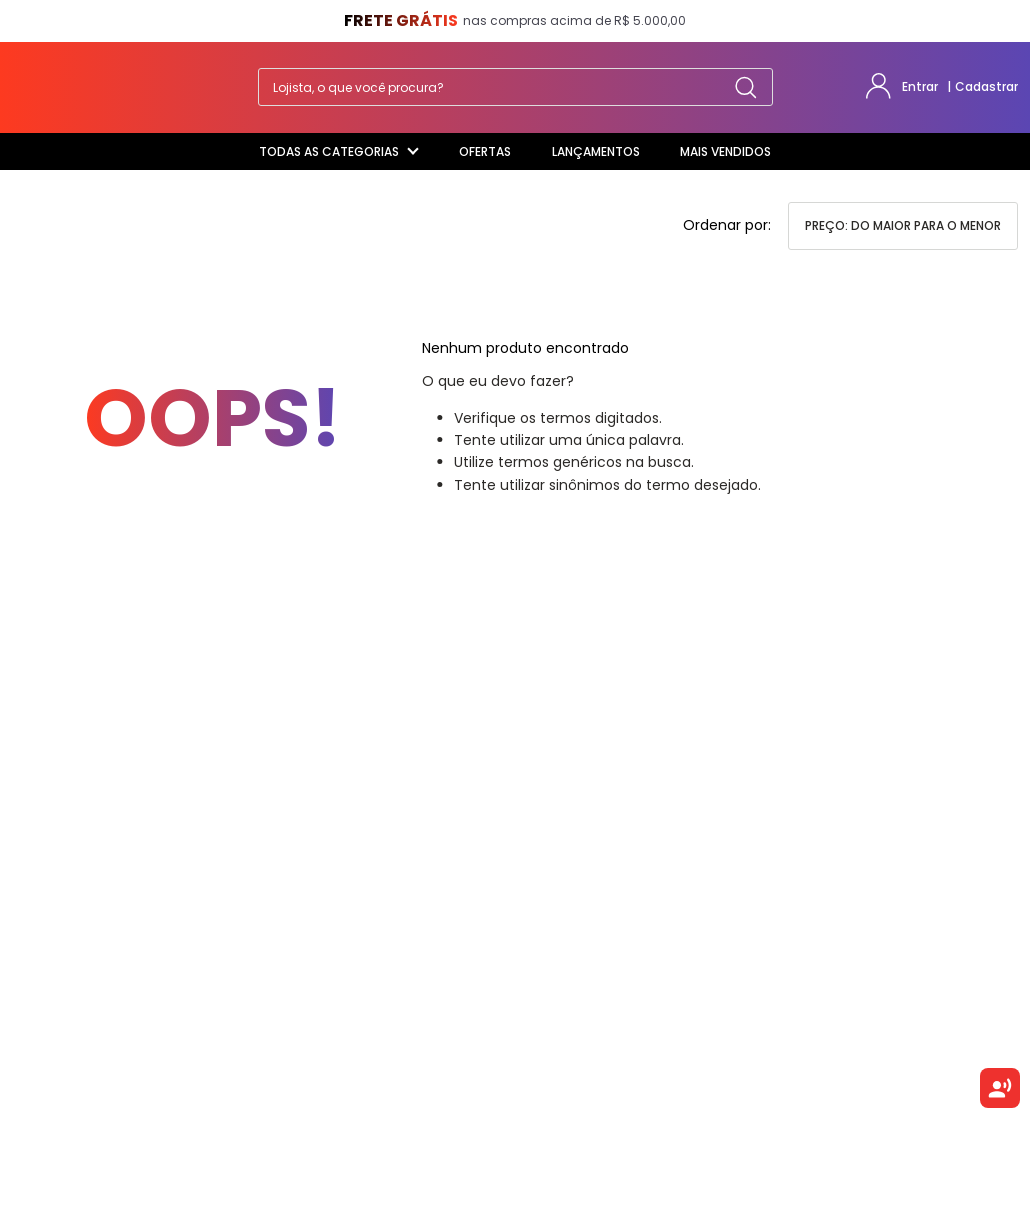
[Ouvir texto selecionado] (1000, 1088)
